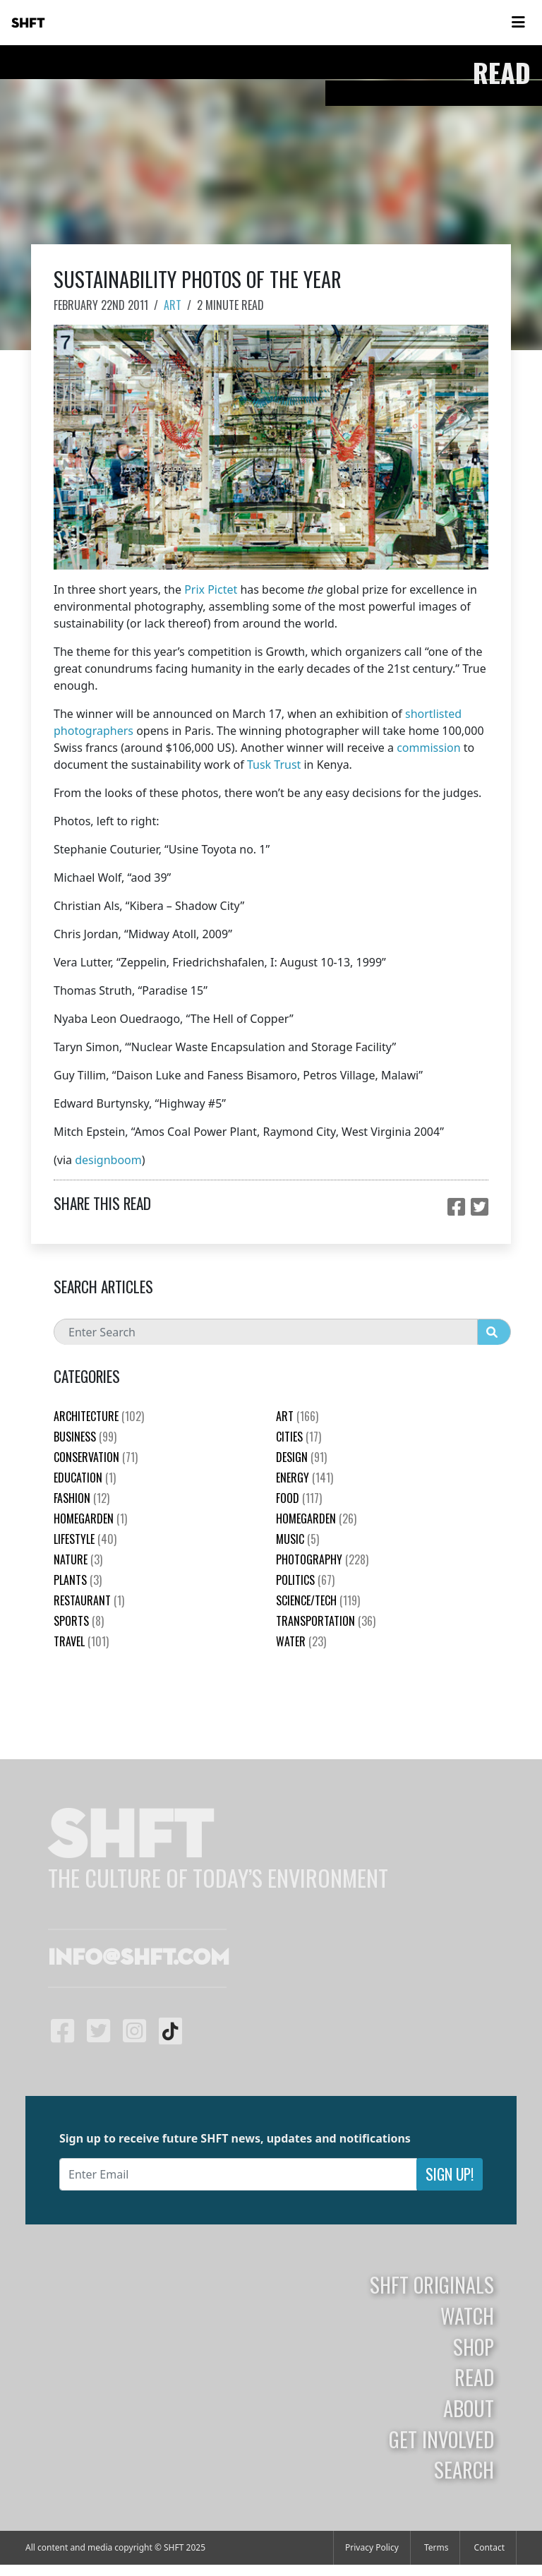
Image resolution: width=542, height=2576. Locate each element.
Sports (79, 1620)
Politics (305, 1579)
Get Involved (441, 2439)
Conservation (96, 1457)
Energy (304, 1477)
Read (474, 2377)
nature (78, 1559)
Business (85, 1436)
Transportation (325, 1620)
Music (297, 1538)
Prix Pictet (210, 589)
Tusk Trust (274, 764)
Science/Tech (318, 1600)
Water (301, 1641)
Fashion (81, 1498)
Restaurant (89, 1600)
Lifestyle (85, 1538)
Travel (81, 1641)
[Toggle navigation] (518, 22)
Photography (322, 1559)
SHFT (28, 23)
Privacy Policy (372, 2547)
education (85, 1477)
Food (299, 1498)
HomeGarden (90, 1518)
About (468, 2408)
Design (301, 1457)
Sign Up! (450, 2174)
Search (464, 2469)
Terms (436, 2547)
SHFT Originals (432, 2284)
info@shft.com (138, 1958)
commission (428, 747)
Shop (473, 2346)
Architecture (99, 1416)
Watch (467, 2315)
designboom (108, 1160)
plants (78, 1579)
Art (172, 304)
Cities (298, 1436)
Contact (489, 2547)
